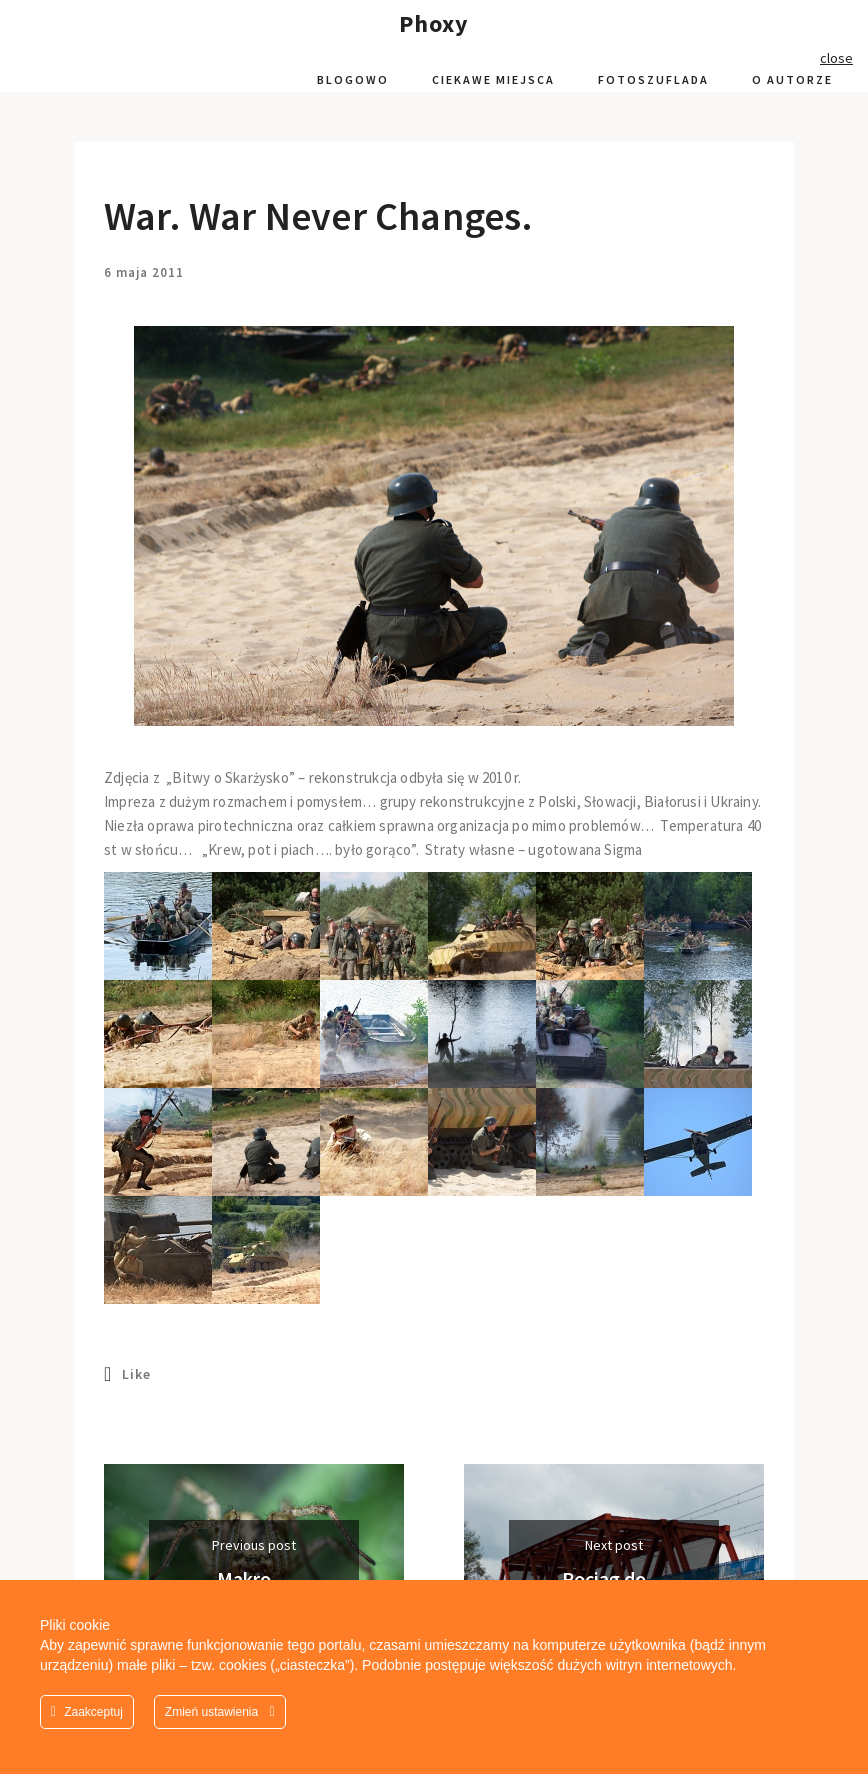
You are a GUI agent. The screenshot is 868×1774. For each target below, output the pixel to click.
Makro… (254, 1578)
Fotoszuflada (653, 79)
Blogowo (353, 79)
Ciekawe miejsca (493, 79)
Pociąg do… (614, 1578)
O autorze (792, 79)
